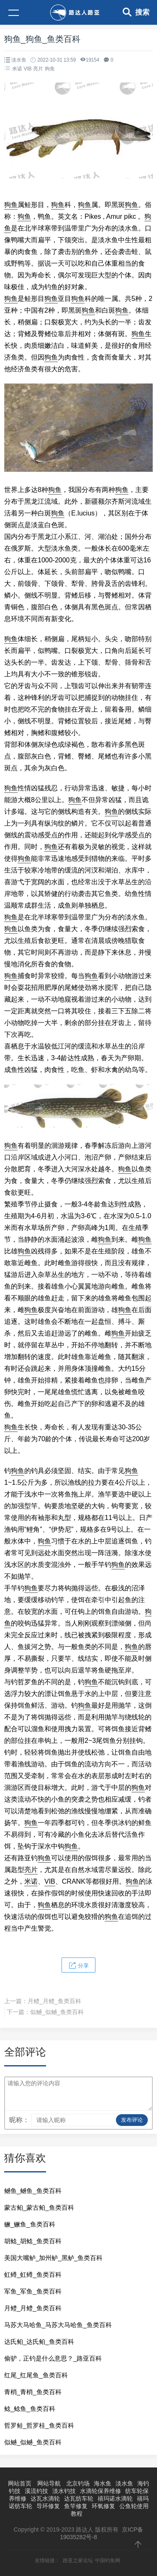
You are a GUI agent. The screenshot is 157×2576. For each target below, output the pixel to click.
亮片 (38, 69)
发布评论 (132, 2120)
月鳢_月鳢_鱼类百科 (54, 2001)
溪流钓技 (36, 2491)
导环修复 (48, 2506)
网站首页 (19, 2483)
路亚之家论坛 (78, 2560)
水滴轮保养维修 (100, 2491)
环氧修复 (103, 2506)
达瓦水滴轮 (45, 2498)
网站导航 (49, 2483)
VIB (28, 69)
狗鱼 (50, 69)
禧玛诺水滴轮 (115, 2498)
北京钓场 (78, 2483)
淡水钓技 (64, 2491)
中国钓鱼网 (107, 2560)
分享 (78, 1965)
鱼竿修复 (76, 2506)
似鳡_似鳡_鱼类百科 (57, 2012)
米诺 (17, 69)
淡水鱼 (18, 60)
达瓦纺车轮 (78, 2498)
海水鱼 (102, 2483)
